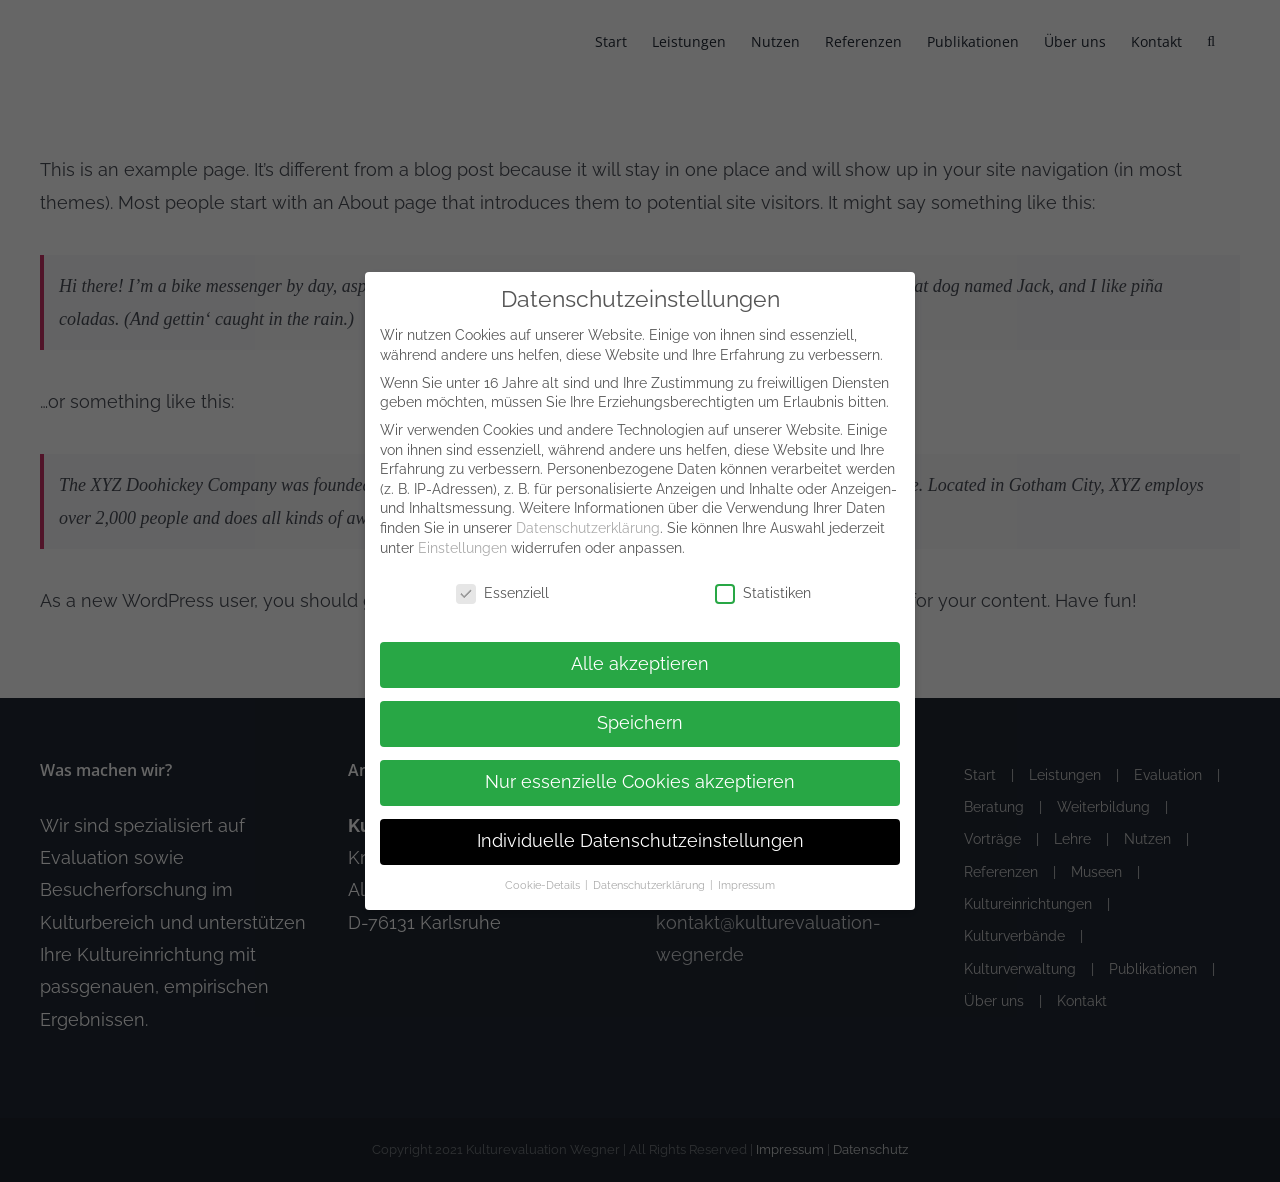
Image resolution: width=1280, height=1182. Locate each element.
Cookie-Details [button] (544, 885)
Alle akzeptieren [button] (640, 664)
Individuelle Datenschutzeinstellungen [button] (640, 841)
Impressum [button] (746, 885)
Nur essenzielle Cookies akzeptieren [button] (640, 782)
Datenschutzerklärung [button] (650, 885)
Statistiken (763, 593)
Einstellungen (462, 548)
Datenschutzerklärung (588, 528)
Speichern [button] (640, 723)
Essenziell (502, 593)
